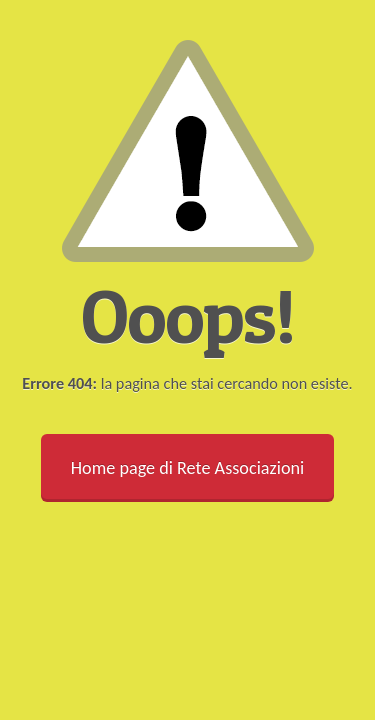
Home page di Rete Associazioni (187, 468)
